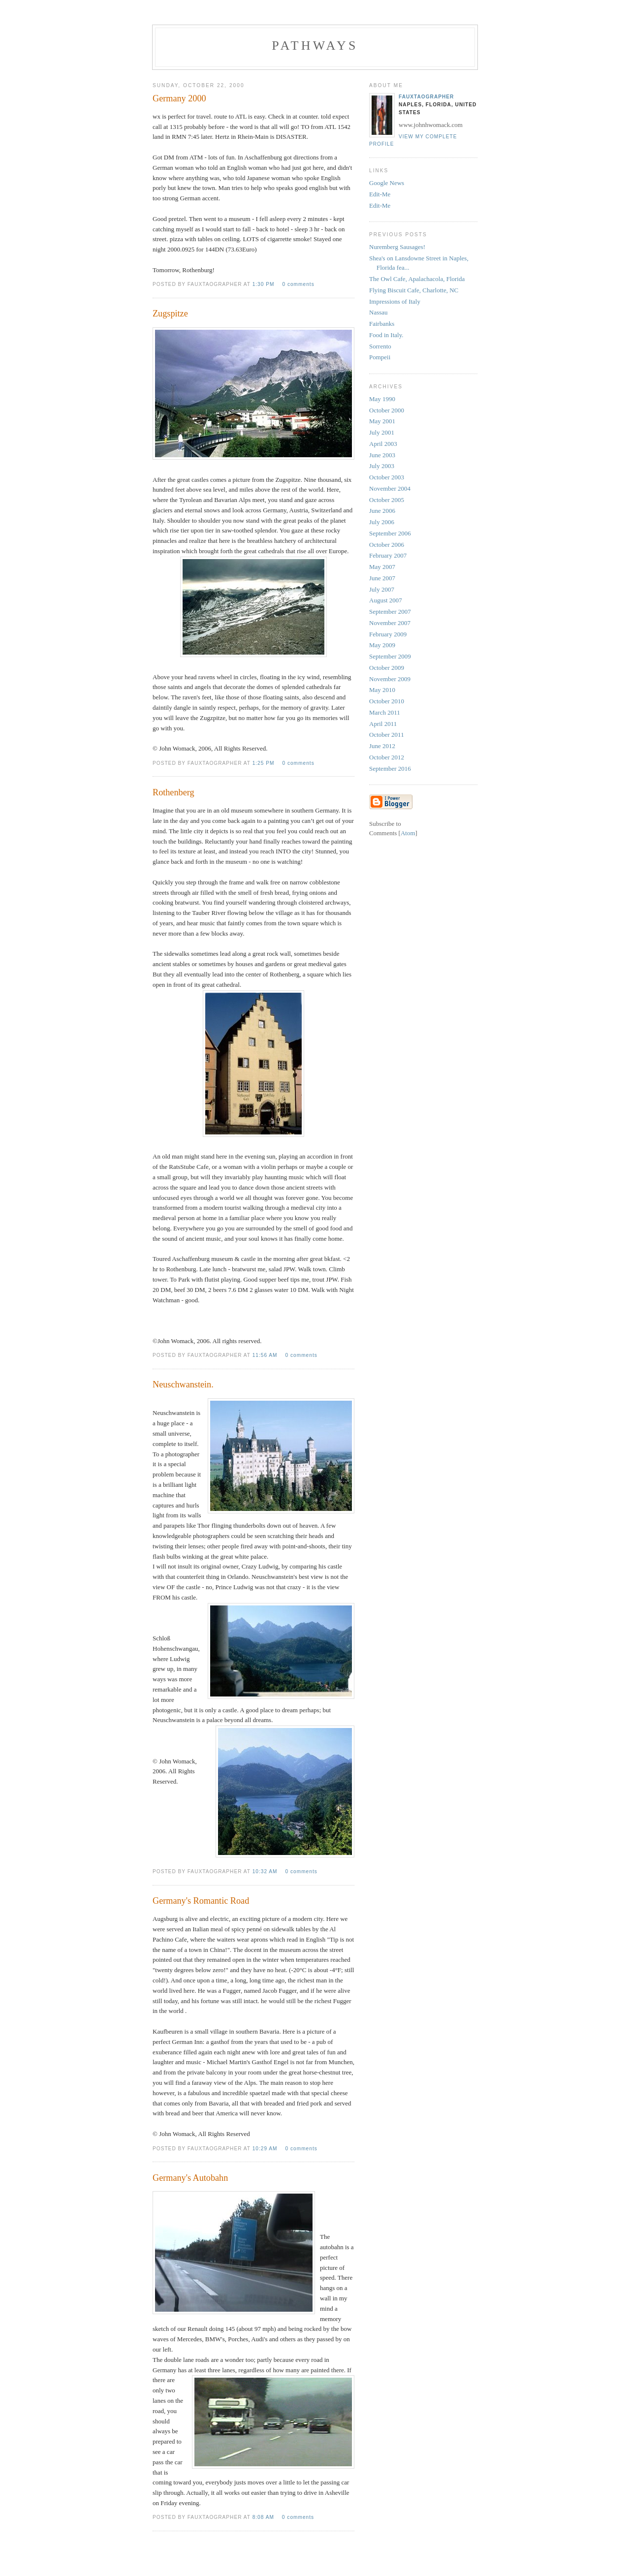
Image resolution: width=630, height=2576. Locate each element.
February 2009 (388, 634)
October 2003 (386, 477)
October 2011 (386, 734)
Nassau (378, 312)
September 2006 (390, 533)
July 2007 (381, 589)
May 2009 (382, 645)
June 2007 (382, 578)
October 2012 (386, 757)
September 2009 (390, 656)
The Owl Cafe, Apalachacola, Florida (417, 279)
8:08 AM (264, 2517)
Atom (408, 833)
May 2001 (382, 421)
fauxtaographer (426, 96)
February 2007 (388, 555)
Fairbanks (381, 323)
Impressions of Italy (394, 301)
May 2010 (382, 689)
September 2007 (390, 611)
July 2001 (381, 432)
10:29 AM (266, 2148)
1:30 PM (264, 284)
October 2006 (386, 544)
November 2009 (389, 679)
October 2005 (386, 499)
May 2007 (382, 566)
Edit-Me (379, 194)
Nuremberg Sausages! (397, 247)
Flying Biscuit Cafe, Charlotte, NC (413, 290)
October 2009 (386, 667)
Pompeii (379, 357)
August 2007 (385, 600)
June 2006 (382, 510)
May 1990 (382, 399)
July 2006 (381, 522)
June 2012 (382, 746)
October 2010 (386, 701)
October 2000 (386, 410)
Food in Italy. (386, 335)
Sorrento (380, 346)
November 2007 (389, 623)
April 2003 (383, 443)
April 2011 (383, 723)
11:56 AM (266, 1355)
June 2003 (382, 455)
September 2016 (390, 768)
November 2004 (389, 488)
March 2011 (384, 712)
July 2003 (381, 466)
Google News (386, 183)
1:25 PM (264, 763)
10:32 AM (266, 1871)
